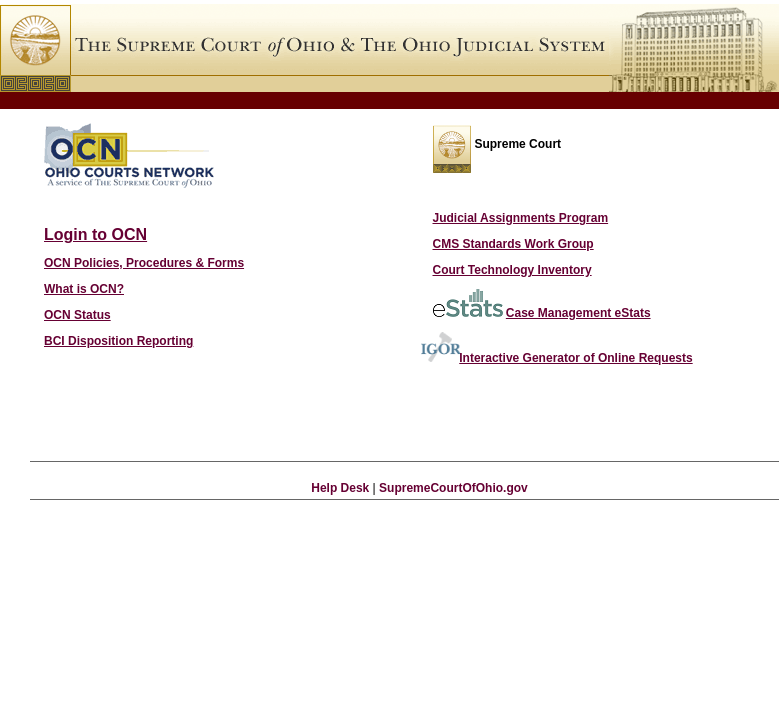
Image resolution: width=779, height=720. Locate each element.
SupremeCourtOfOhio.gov (453, 488)
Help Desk (340, 488)
